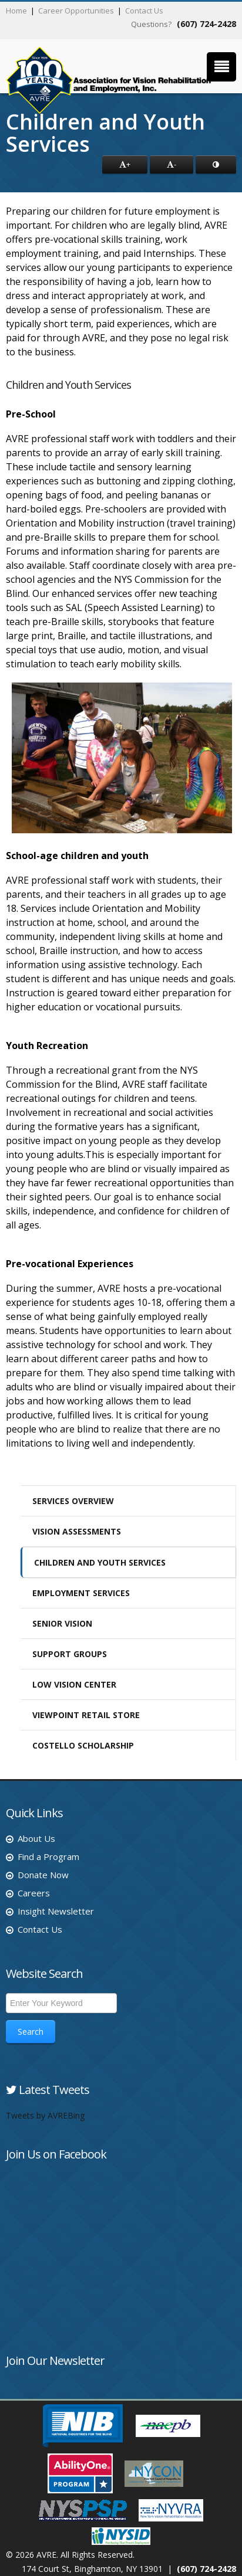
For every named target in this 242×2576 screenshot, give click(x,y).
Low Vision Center (74, 1684)
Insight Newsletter (56, 1911)
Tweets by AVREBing (45, 2115)
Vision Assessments (76, 1531)
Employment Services (81, 1592)
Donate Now (43, 1875)
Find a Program (48, 1856)
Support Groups (69, 1653)
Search (30, 2031)
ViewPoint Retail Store (86, 1714)
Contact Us (144, 10)
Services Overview (73, 1500)
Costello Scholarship (83, 1745)
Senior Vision (62, 1623)
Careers (34, 1893)
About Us (36, 1838)
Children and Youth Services (100, 1562)
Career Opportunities (76, 10)
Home (16, 10)
